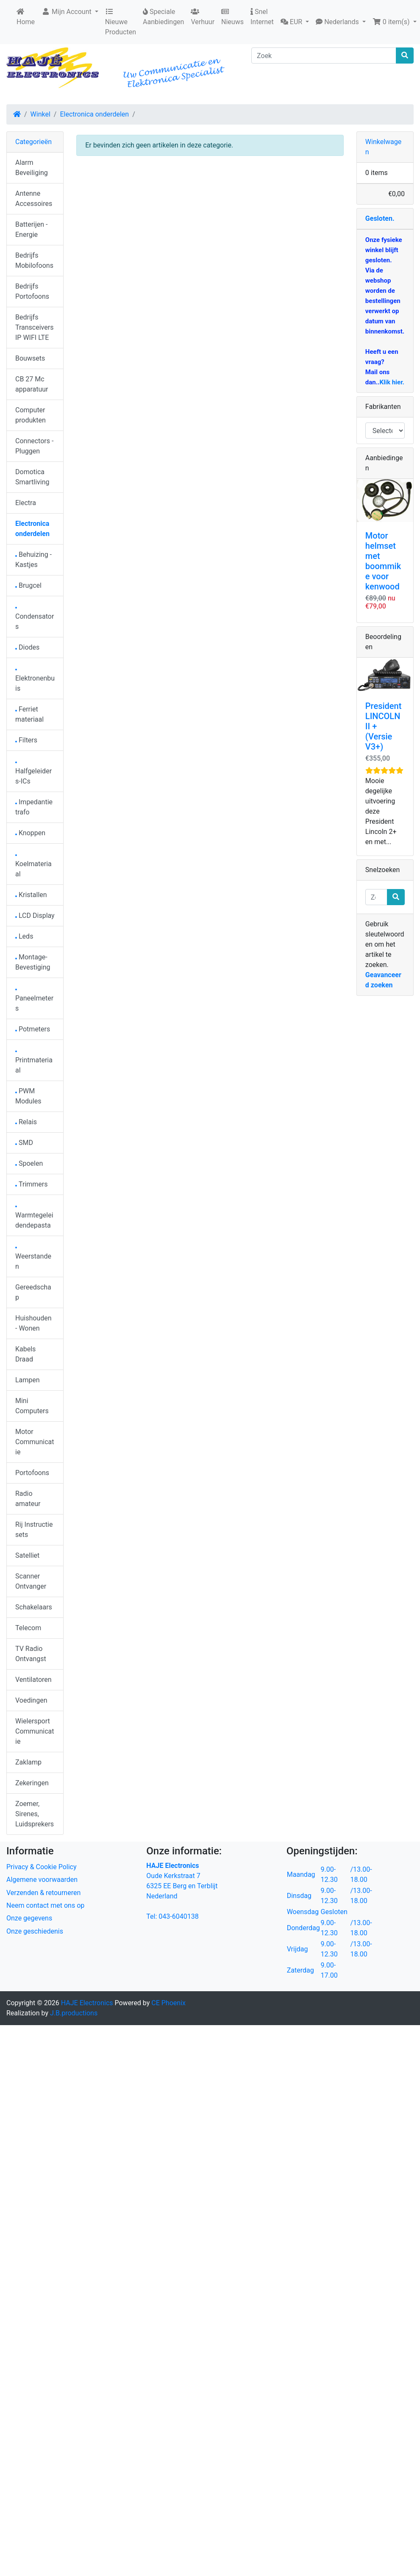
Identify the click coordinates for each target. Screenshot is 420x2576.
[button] (294, 22)
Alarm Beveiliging (31, 167)
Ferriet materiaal (29, 714)
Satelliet (27, 1555)
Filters (26, 740)
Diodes (27, 647)
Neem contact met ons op (45, 1905)
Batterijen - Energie (31, 229)
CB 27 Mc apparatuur (31, 384)
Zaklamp (28, 1762)
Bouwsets (30, 358)
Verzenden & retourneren (43, 1893)
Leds (24, 936)
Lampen (27, 1380)
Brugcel (28, 585)
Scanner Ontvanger (30, 1581)
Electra (25, 503)
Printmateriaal (34, 1062)
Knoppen (30, 833)
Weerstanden (33, 1258)
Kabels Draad (25, 1354)
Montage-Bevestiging (32, 962)
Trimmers (31, 1184)
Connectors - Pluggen (34, 446)
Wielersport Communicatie (34, 1731)
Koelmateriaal (33, 866)
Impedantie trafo (34, 807)
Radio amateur (27, 1498)
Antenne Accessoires (33, 198)
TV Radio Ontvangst (30, 1654)
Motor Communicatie (34, 1442)
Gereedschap (33, 1292)
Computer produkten (30, 415)
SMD (24, 1143)
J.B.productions (73, 2013)
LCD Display (35, 915)
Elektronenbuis (35, 680)
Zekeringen (32, 1783)
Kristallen (31, 895)
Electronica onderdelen (94, 114)
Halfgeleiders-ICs (33, 773)
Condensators (34, 619)
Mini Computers (32, 1406)
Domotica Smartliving (32, 477)
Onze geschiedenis (34, 1931)
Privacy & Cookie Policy (41, 1867)
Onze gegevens (29, 1918)
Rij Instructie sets (34, 1529)
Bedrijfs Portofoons (32, 291)
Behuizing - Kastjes (33, 559)
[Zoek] (323, 55)
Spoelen (29, 1163)
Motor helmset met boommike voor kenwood (383, 561)
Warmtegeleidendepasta (34, 1217)
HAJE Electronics (87, 2003)
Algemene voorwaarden (42, 1880)
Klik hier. (391, 382)
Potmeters (32, 1029)
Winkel (40, 114)
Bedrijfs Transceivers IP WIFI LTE (34, 327)
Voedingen (31, 1700)
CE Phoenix (168, 2003)
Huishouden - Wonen (33, 1323)
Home (26, 17)
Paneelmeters (34, 1000)
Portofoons (32, 1473)
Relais (26, 1122)
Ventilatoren (33, 1680)
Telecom (28, 1628)
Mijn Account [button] (67, 12)
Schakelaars (33, 1607)
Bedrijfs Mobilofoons (34, 260)
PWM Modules (28, 1096)
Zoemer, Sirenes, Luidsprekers (34, 1814)
